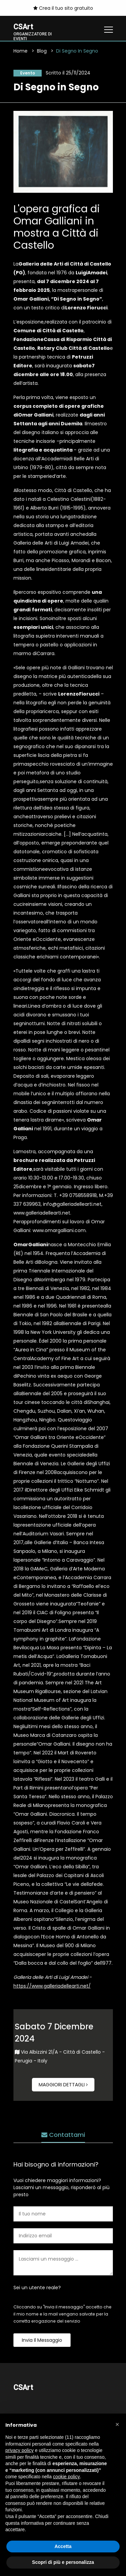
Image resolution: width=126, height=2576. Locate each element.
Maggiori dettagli (63, 2084)
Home (20, 51)
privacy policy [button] (19, 2450)
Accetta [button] (63, 2546)
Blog (42, 51)
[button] (117, 2424)
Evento (27, 73)
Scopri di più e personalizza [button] (63, 2562)
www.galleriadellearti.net (41, 1212)
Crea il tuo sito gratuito (63, 8)
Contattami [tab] (63, 2134)
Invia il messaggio (42, 2340)
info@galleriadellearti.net (72, 1204)
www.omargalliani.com (59, 1230)
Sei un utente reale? (37, 2287)
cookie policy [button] (66, 2476)
